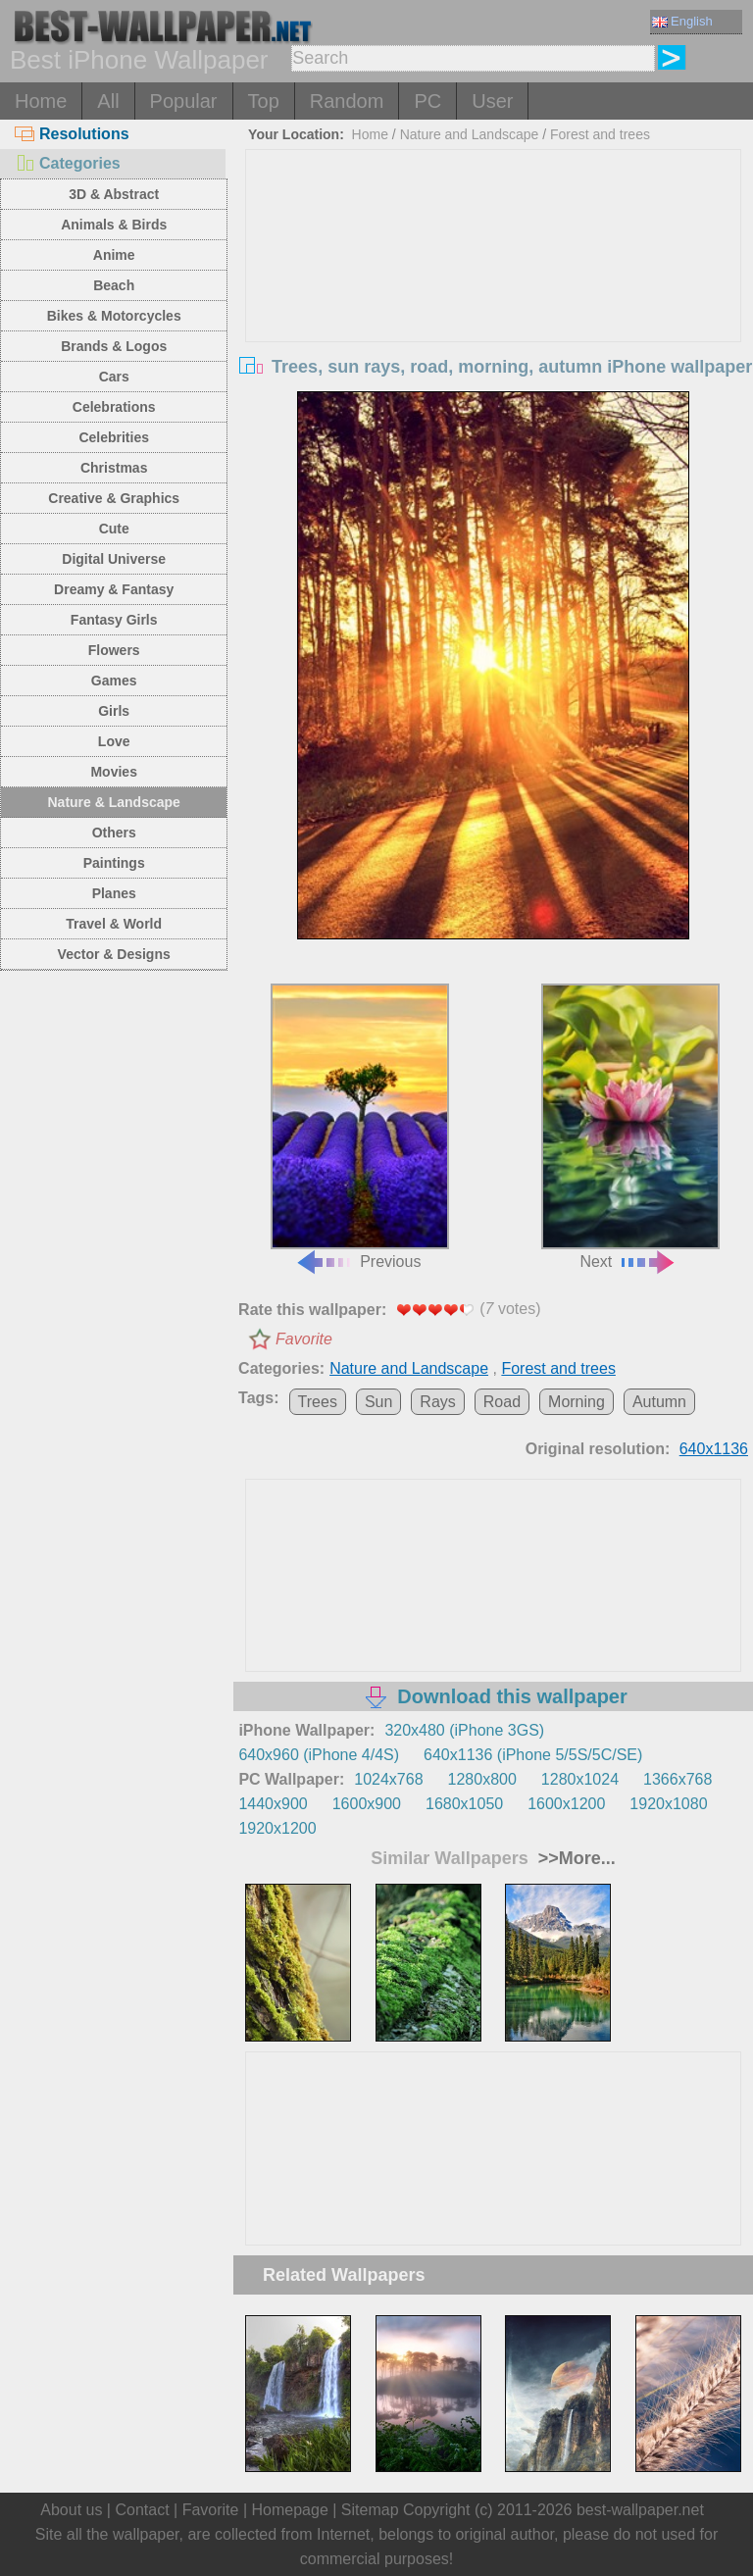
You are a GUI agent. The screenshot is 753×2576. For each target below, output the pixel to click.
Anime (114, 255)
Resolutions (72, 134)
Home (41, 101)
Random (347, 101)
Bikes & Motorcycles (114, 316)
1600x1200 (566, 1803)
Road (502, 1401)
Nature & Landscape (114, 802)
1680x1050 (464, 1803)
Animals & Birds (114, 224)
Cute (114, 528)
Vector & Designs (114, 954)
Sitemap (370, 2509)
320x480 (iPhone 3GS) (464, 1730)
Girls (113, 711)
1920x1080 (668, 1803)
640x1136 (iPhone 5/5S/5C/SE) (533, 1754)
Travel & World (114, 924)
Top (263, 101)
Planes (114, 893)
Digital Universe (114, 559)
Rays (437, 1401)
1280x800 (482, 1779)
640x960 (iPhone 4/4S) (318, 1754)
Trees (317, 1401)
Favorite (304, 1339)
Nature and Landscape (469, 134)
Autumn (659, 1401)
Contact (142, 2509)
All (108, 101)
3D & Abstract (114, 194)
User (492, 101)
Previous (360, 1127)
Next (630, 1127)
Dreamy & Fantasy (114, 589)
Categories (68, 163)
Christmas (113, 468)
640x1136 (713, 1448)
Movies (113, 772)
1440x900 (272, 1803)
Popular (184, 101)
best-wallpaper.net (640, 2509)
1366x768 (677, 1779)
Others (114, 832)
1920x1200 (277, 1828)
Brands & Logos (114, 346)
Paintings (114, 863)
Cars (114, 376)
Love (114, 741)
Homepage (290, 2509)
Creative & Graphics (113, 498)
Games (114, 680)
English (682, 21)
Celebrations (114, 407)
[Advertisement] (493, 297)
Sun (378, 1401)
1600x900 (366, 1803)
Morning (576, 1401)
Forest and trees (600, 134)
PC (427, 101)
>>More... (574, 1858)
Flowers (114, 650)
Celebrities (113, 437)
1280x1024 (580, 1779)
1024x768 (388, 1779)
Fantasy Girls (114, 620)
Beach (113, 285)
